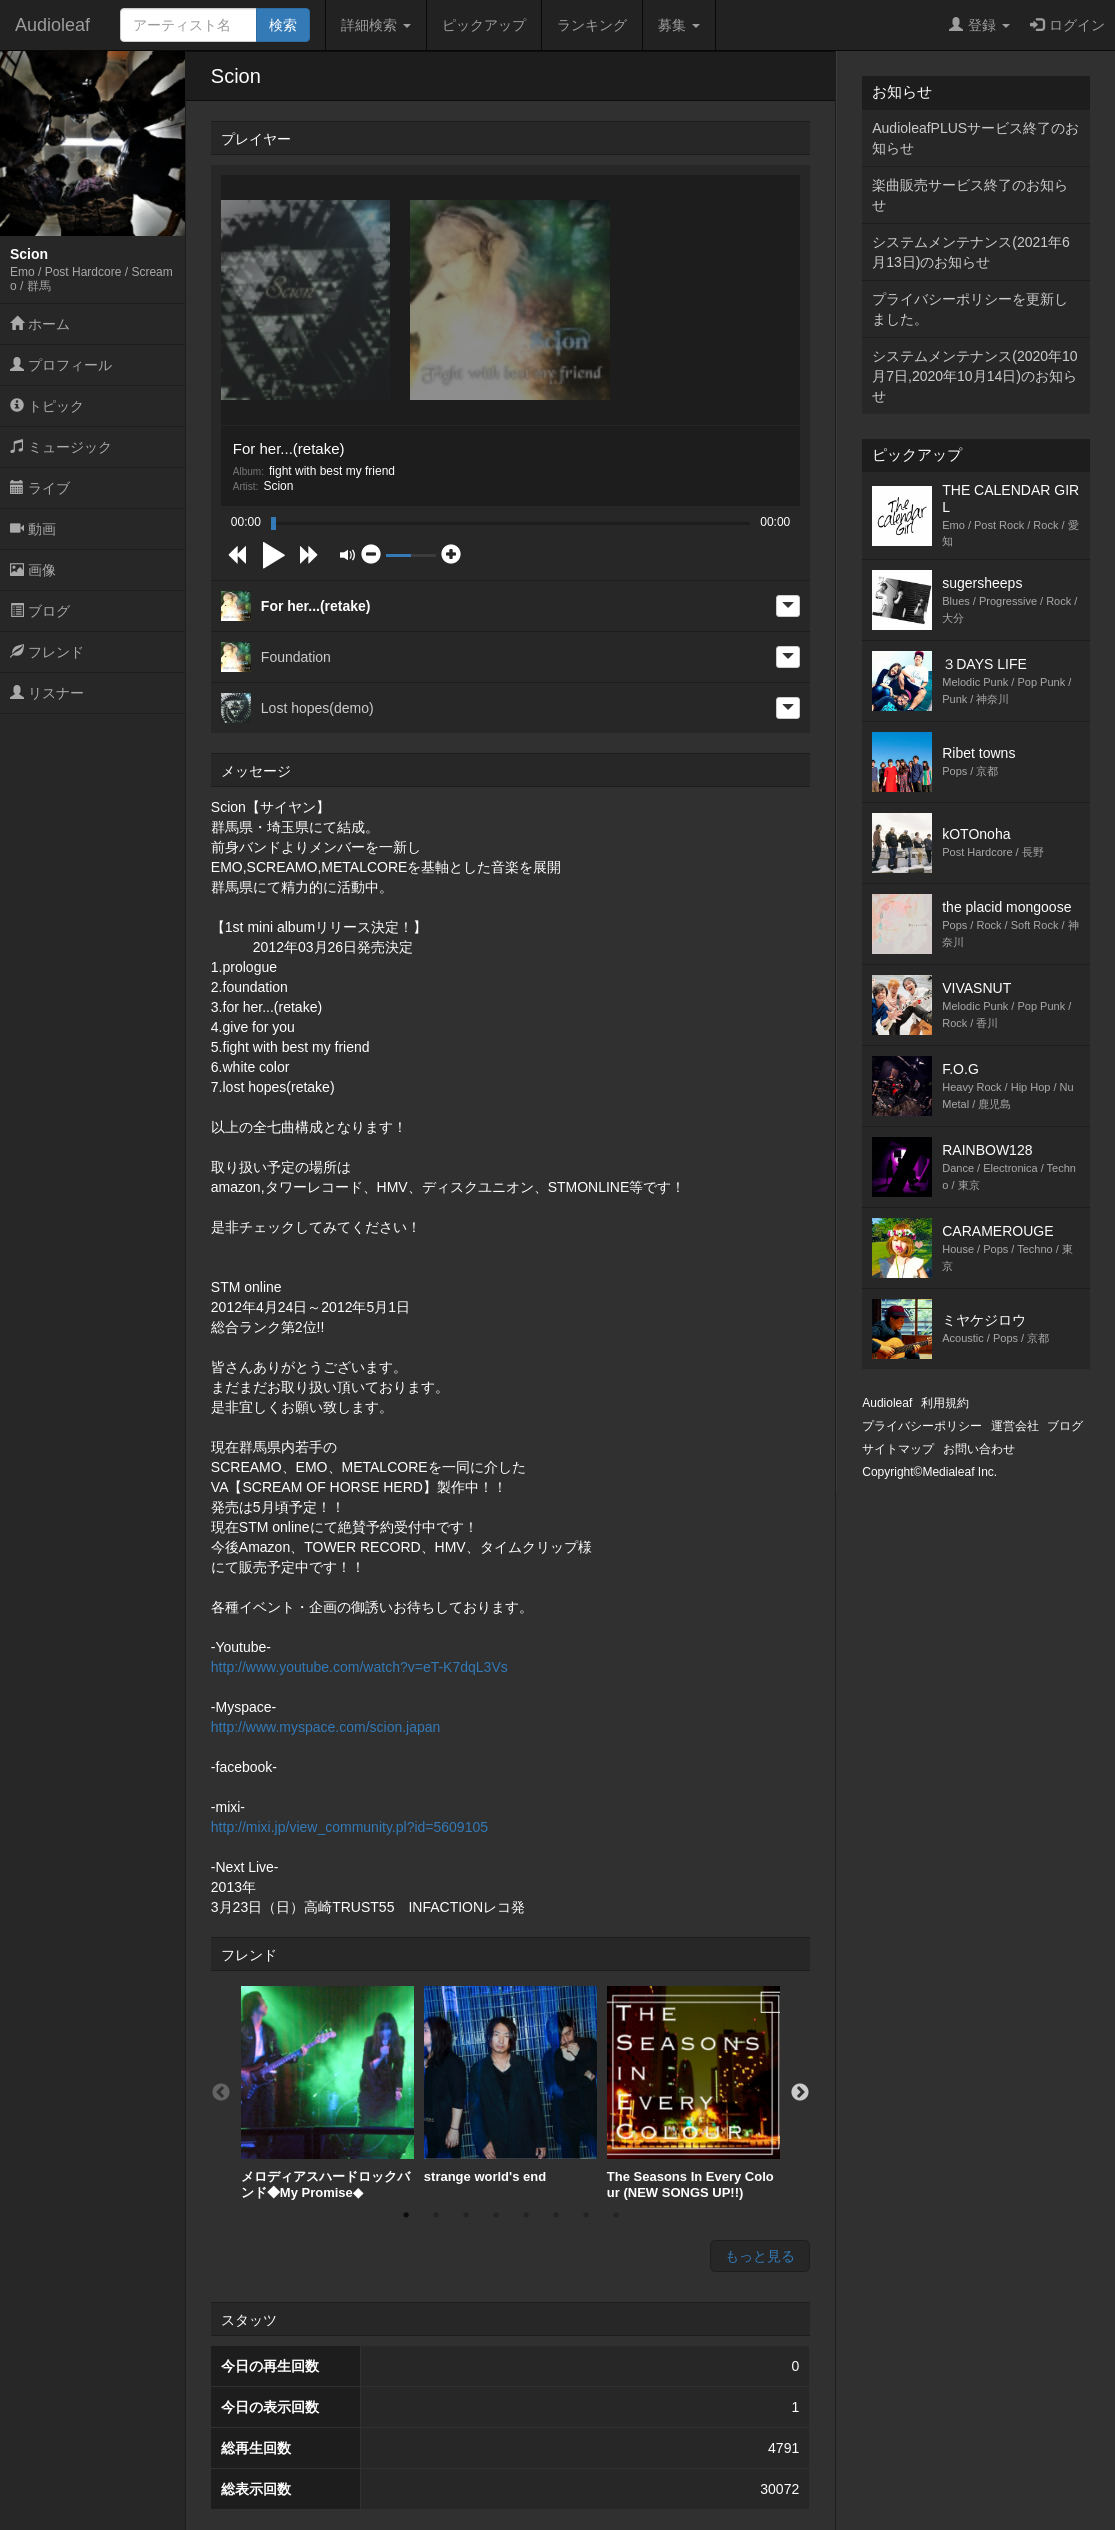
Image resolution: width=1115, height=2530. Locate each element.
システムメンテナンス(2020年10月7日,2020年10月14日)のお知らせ (974, 376)
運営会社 (1015, 1426)
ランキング (592, 25)
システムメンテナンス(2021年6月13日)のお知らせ (971, 252)
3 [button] (466, 2215)
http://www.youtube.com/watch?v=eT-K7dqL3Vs (359, 1667)
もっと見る (760, 2256)
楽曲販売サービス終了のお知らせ (970, 195)
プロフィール (61, 365)
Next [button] (800, 2093)
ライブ (40, 488)
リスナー (47, 693)
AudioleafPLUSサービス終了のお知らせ (975, 138)
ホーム (40, 324)
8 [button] (616, 2215)
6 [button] (556, 2215)
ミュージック (61, 447)
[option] (327, 2093)
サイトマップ (898, 1449)
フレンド (47, 652)
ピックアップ (484, 25)
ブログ (40, 611)
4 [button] (496, 2215)
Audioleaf (52, 25)
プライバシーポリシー (922, 1426)
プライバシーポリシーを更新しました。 (970, 309)
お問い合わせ (979, 1449)
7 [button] (586, 2215)
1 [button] (406, 2215)
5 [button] (526, 2215)
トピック (47, 406)
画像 (33, 570)
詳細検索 (376, 25)
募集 (679, 25)
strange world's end (510, 2085)
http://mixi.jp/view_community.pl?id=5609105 (349, 1827)
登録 (979, 25)
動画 (33, 529)
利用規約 (945, 1403)
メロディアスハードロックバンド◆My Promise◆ (327, 2093)
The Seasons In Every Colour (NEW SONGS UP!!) (693, 2093)
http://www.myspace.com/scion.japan (326, 1727)
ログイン (1067, 25)
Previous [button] (221, 2093)
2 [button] (436, 2215)
